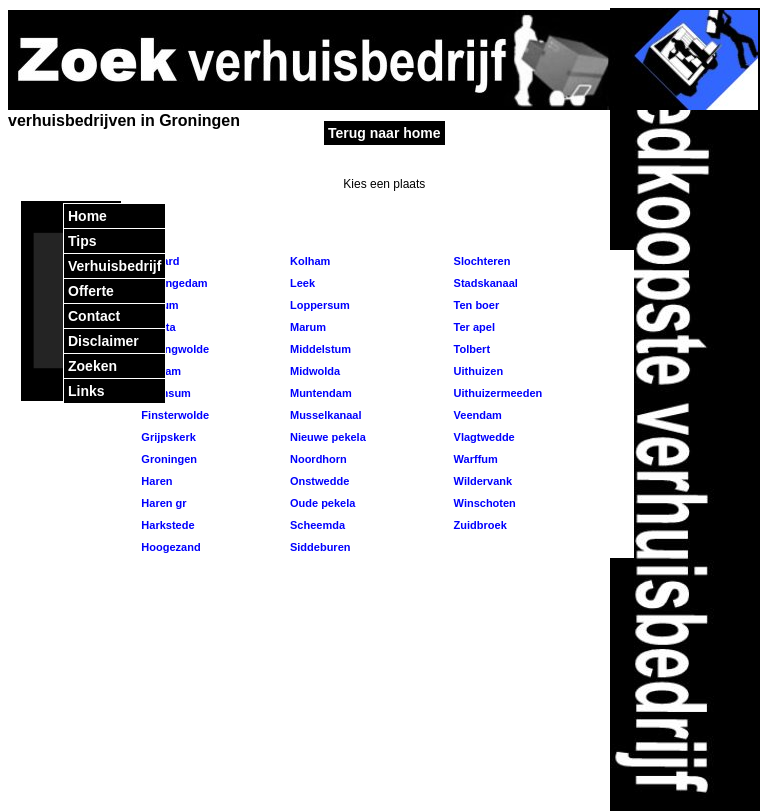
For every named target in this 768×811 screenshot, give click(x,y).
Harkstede (166, 525)
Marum (306, 327)
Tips (82, 241)
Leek (301, 283)
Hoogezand (169, 547)
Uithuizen (477, 371)
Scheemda (316, 525)
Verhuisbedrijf (114, 266)
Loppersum (318, 305)
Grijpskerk (166, 437)
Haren (155, 481)
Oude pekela (321, 503)
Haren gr (162, 503)
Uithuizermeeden (497, 393)
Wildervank (482, 481)
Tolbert (471, 349)
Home (87, 216)
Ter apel (473, 327)
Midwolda (313, 371)
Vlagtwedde (483, 437)
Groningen (167, 459)
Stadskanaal (484, 283)
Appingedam (172, 283)
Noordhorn (317, 459)
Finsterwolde (173, 415)
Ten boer (475, 305)
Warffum (474, 459)
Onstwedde (318, 481)
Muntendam (319, 393)
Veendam (476, 415)
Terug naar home (384, 133)
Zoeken (92, 366)
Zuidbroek (479, 525)
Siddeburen (319, 547)
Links (86, 391)
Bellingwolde (173, 349)
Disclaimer (103, 341)
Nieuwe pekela (326, 437)
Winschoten (483, 503)
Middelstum (319, 349)
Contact (94, 316)
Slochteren (481, 261)
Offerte (91, 291)
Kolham (308, 261)
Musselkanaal (324, 415)
